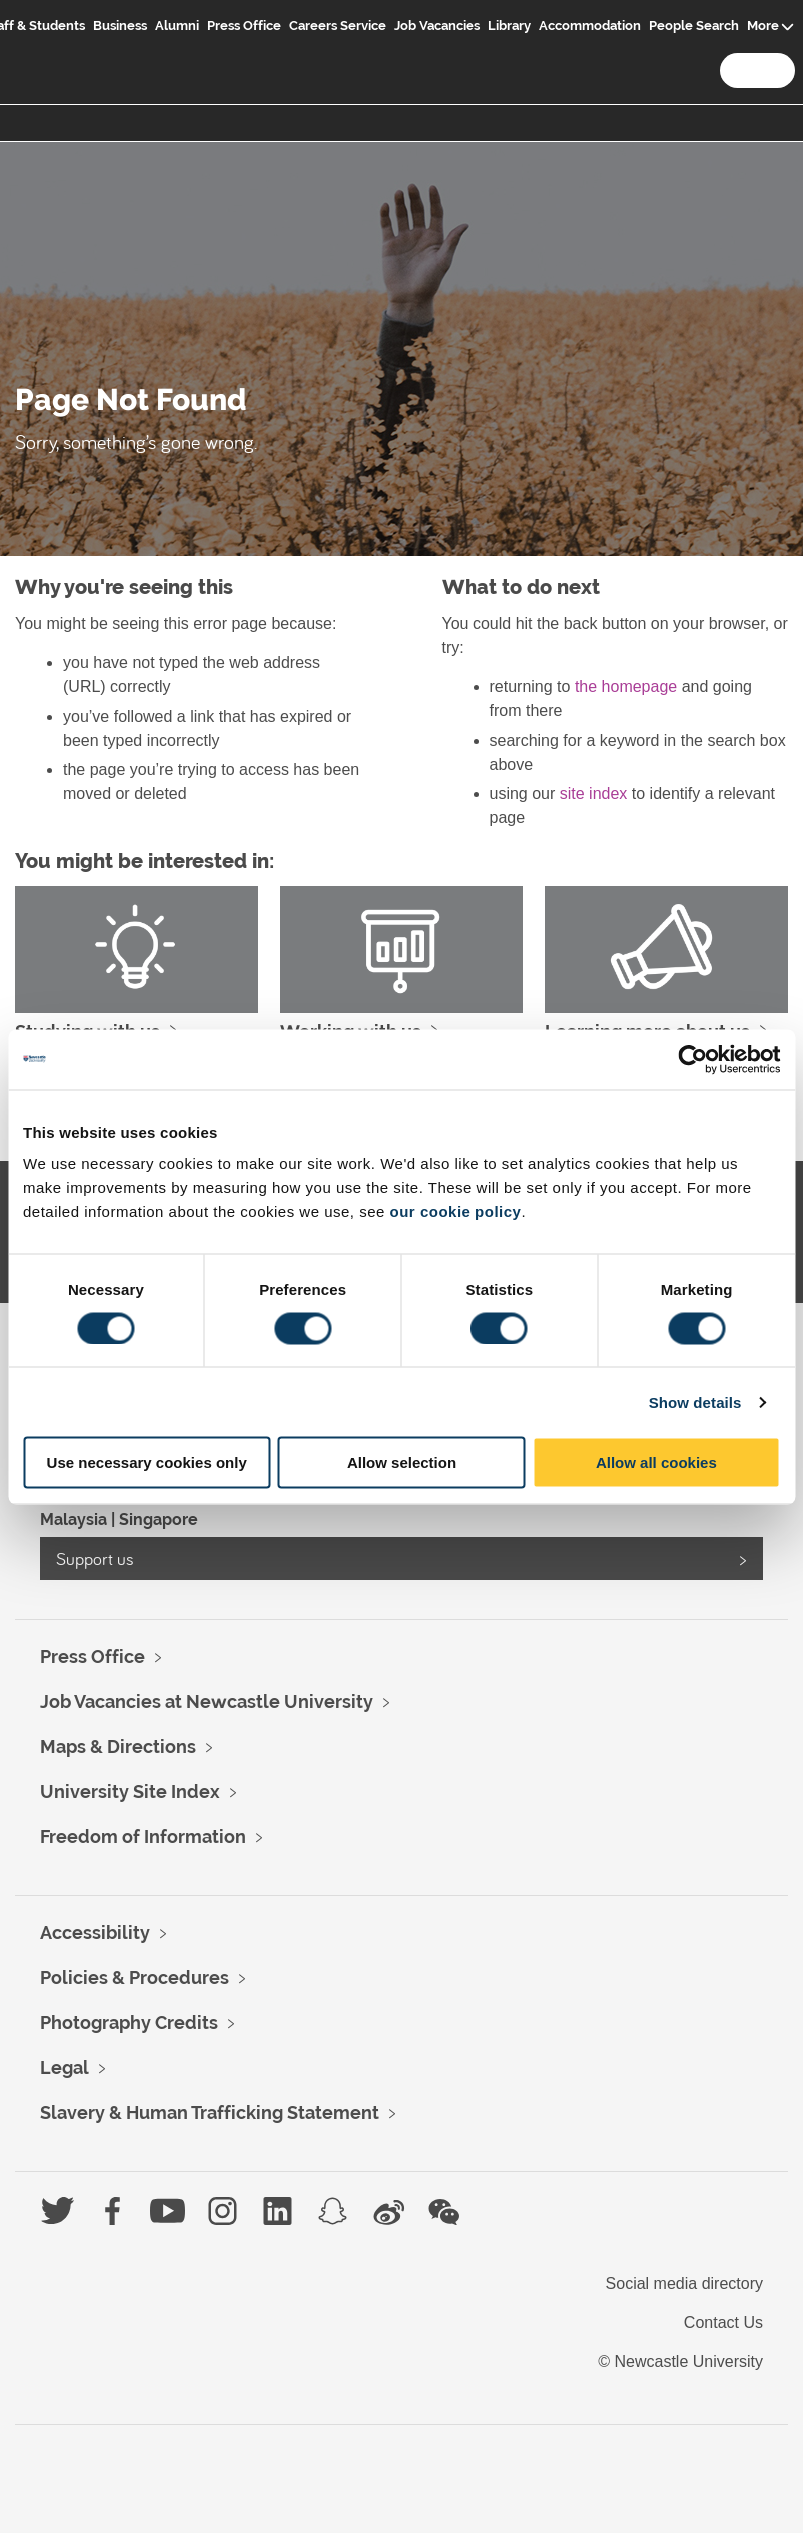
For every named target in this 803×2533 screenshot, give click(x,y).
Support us (95, 1558)
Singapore (158, 1519)
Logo (37, 41)
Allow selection (401, 1462)
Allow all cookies (656, 1462)
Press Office (244, 25)
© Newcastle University (680, 2361)
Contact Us (723, 2322)
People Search (694, 25)
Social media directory (684, 2283)
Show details (695, 1401)
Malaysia (73, 1519)
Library (509, 25)
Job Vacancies (437, 25)
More (763, 25)
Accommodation (590, 25)
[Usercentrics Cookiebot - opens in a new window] (692, 1059)
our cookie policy (456, 1211)
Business (120, 25)
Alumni (177, 25)
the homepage (626, 686)
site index (594, 793)
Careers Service (337, 25)
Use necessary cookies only (147, 1462)
